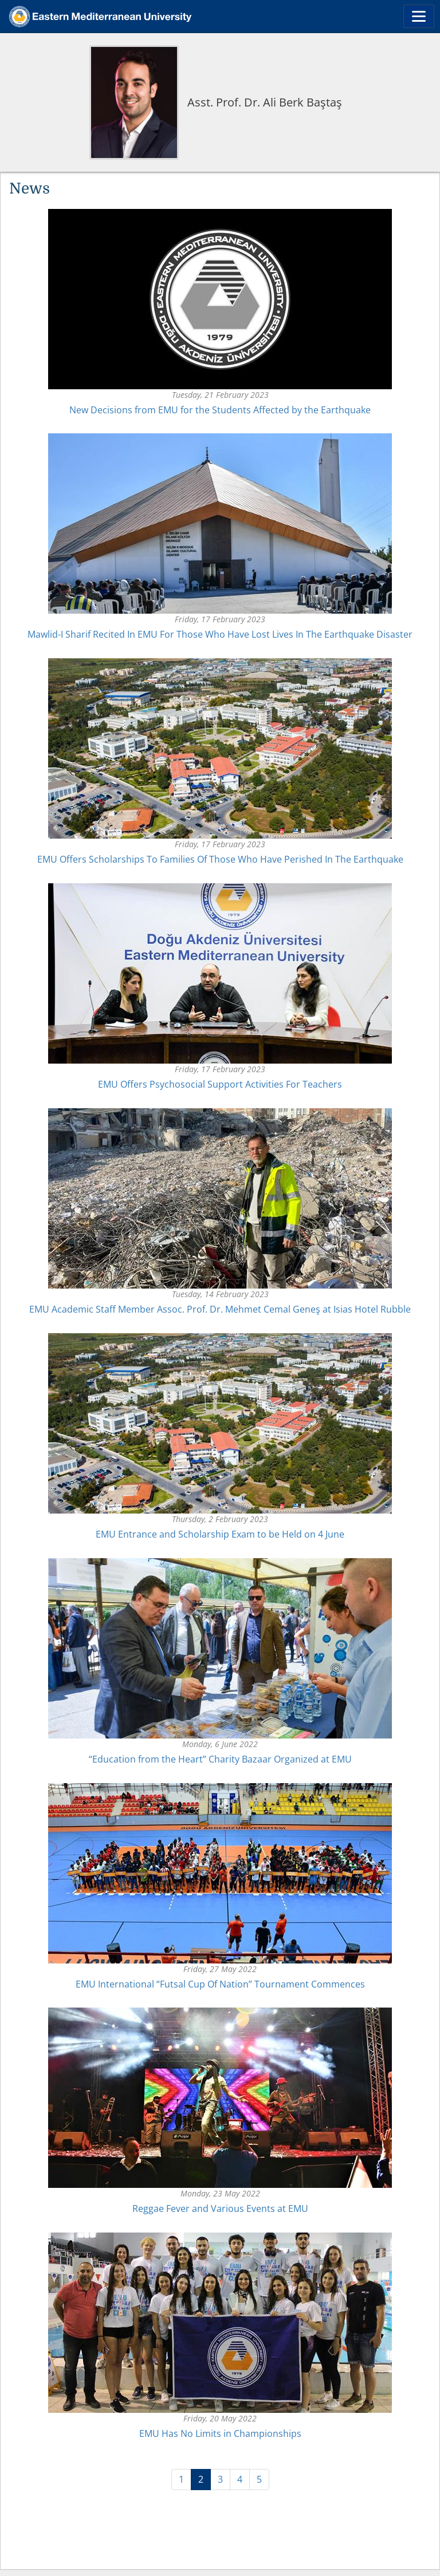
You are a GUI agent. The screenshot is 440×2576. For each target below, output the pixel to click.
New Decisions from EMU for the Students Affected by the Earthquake (220, 410)
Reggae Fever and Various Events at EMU (220, 2208)
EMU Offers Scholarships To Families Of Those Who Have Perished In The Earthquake (220, 859)
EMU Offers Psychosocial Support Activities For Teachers (220, 1084)
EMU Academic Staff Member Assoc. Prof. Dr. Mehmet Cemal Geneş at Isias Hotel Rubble (220, 1309)
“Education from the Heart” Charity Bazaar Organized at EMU (220, 1759)
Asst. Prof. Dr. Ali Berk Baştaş (264, 102)
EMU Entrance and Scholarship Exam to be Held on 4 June (220, 1534)
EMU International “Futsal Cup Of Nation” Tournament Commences (220, 1984)
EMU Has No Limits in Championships (220, 2433)
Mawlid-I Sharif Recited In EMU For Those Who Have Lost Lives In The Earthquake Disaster (220, 634)
